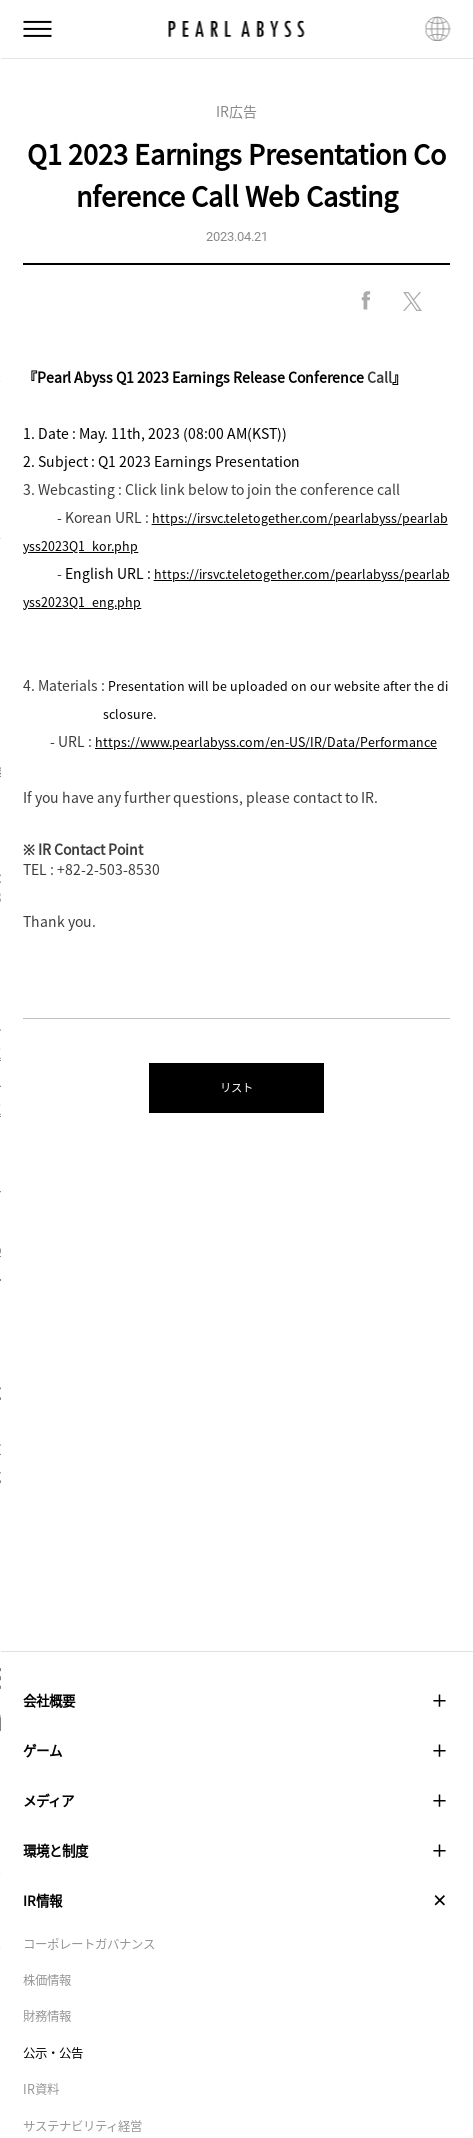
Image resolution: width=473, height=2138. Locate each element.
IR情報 (236, 1929)
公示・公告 (58, 2092)
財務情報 (51, 2054)
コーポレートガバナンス (100, 1976)
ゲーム (236, 1759)
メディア (236, 1816)
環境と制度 (236, 1872)
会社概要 (236, 1703)
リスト (236, 1118)
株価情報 (51, 2015)
